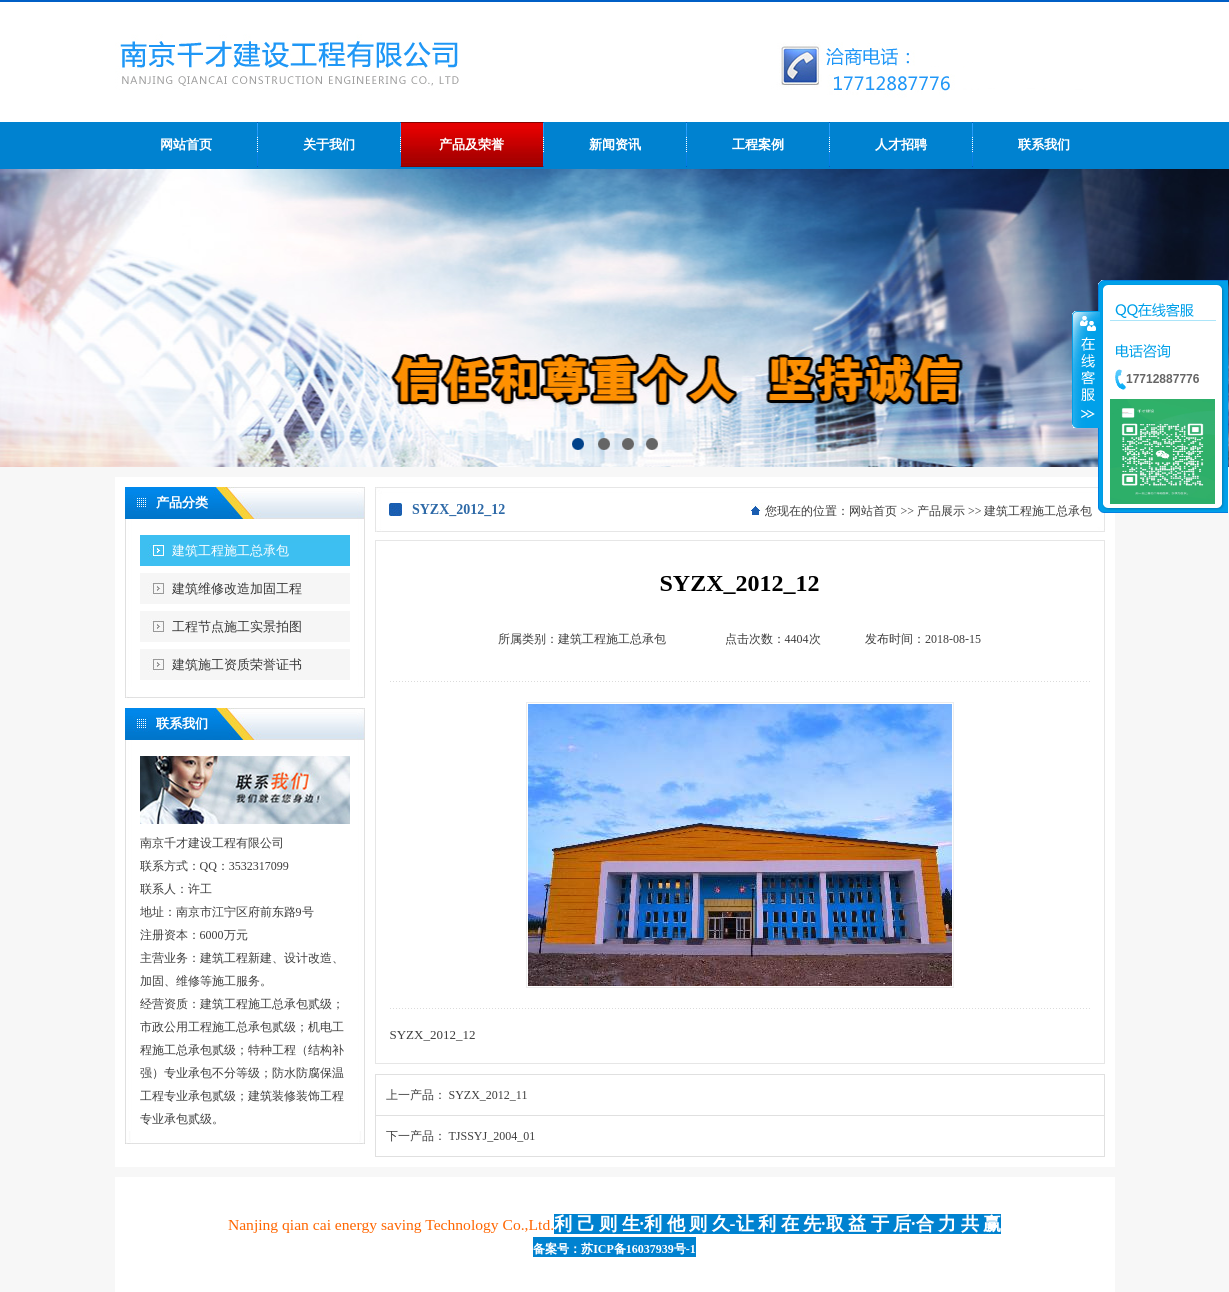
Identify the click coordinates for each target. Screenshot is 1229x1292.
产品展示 (941, 511)
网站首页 (873, 511)
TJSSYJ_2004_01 (492, 1136)
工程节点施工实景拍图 (237, 626)
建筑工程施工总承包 (230, 550)
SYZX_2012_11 (488, 1095)
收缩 (1086, 369)
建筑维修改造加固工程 (237, 588)
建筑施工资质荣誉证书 (237, 664)
